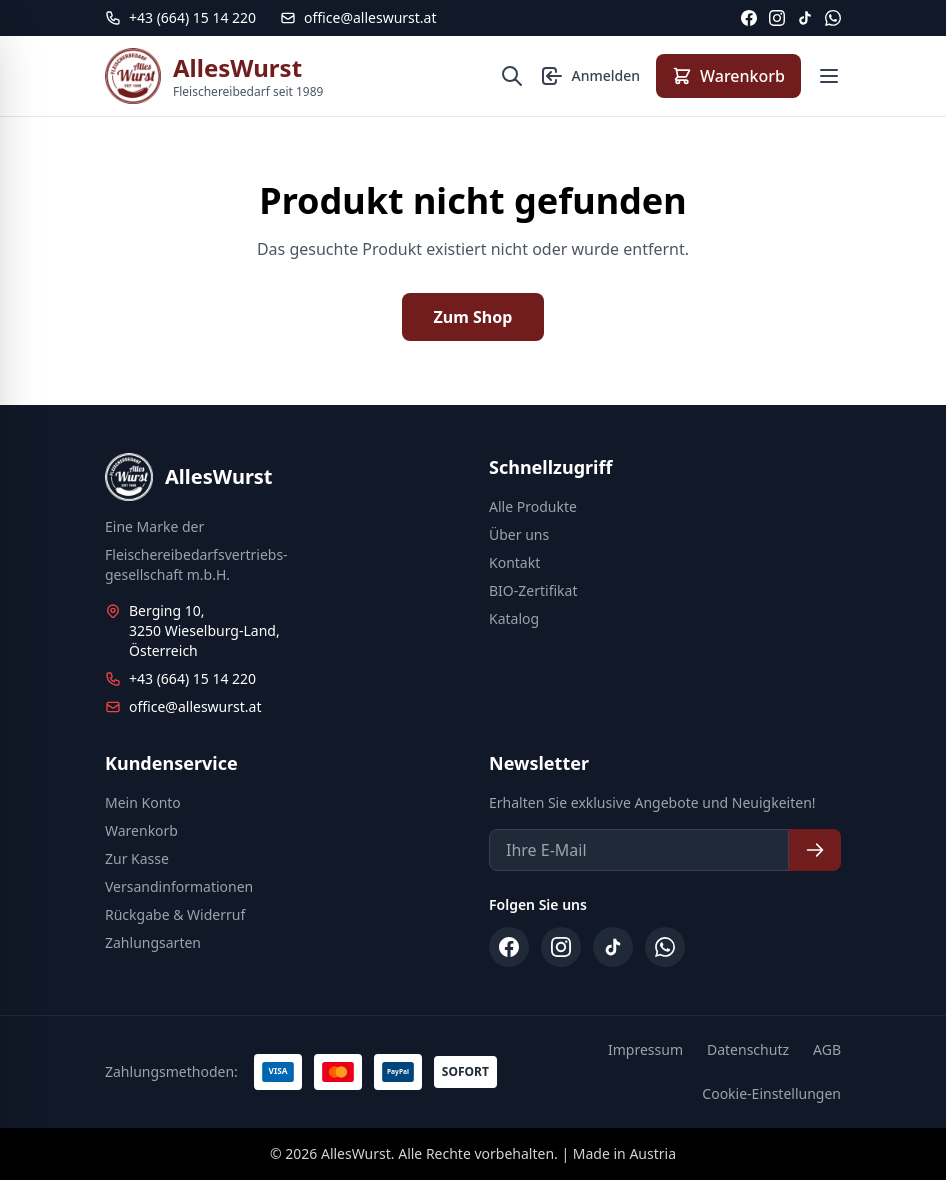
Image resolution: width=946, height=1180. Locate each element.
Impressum (645, 1049)
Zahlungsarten (153, 942)
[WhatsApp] (833, 18)
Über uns (519, 534)
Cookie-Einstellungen (771, 1093)
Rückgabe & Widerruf (175, 914)
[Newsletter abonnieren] (815, 850)
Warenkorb (141, 830)
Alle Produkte (533, 506)
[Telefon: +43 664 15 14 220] (180, 18)
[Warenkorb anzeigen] (728, 76)
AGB (827, 1049)
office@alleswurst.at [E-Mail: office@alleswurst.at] (358, 17)
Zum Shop (473, 317)
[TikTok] (805, 18)
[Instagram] (777, 18)
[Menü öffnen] (829, 76)
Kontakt (514, 562)
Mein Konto (143, 802)
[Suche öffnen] (512, 76)
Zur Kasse (137, 858)
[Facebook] (749, 18)
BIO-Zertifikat (533, 590)
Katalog (514, 618)
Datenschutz (748, 1049)
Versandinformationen (179, 886)
